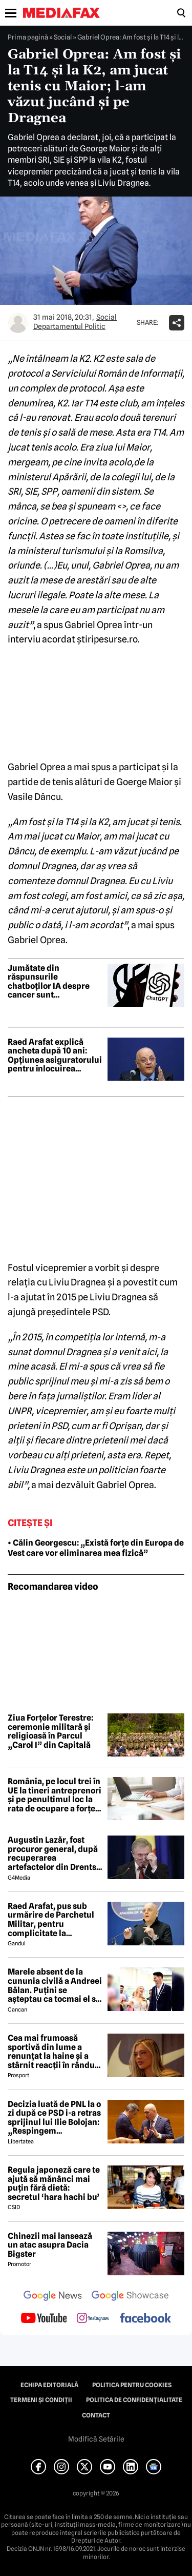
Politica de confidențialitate (134, 2400)
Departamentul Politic (69, 326)
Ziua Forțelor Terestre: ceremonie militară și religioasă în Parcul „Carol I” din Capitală (50, 1731)
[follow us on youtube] (44, 2319)
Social (63, 37)
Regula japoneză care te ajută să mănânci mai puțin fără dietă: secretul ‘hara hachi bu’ (54, 2183)
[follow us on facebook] (145, 2319)
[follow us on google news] (53, 2297)
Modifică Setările (96, 2439)
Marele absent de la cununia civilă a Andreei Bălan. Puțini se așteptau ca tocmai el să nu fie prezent (55, 1985)
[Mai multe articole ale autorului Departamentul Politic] (18, 323)
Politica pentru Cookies (132, 2385)
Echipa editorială (49, 2385)
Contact (96, 2415)
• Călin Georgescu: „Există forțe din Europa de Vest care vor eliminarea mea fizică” (96, 1548)
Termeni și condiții (41, 2400)
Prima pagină (28, 37)
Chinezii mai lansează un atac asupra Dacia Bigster (50, 2245)
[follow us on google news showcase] (130, 2297)
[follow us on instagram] (93, 2319)
